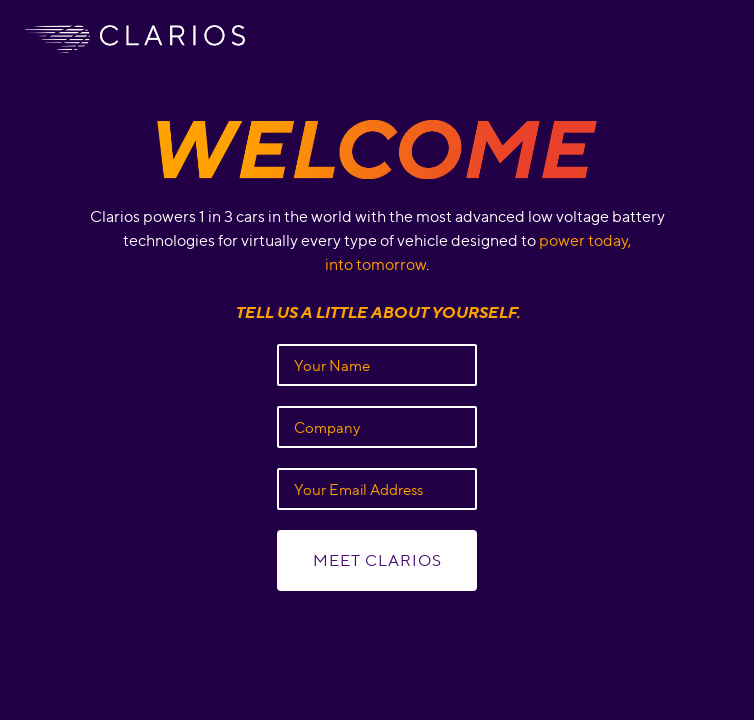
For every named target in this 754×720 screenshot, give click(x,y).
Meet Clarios (377, 560)
